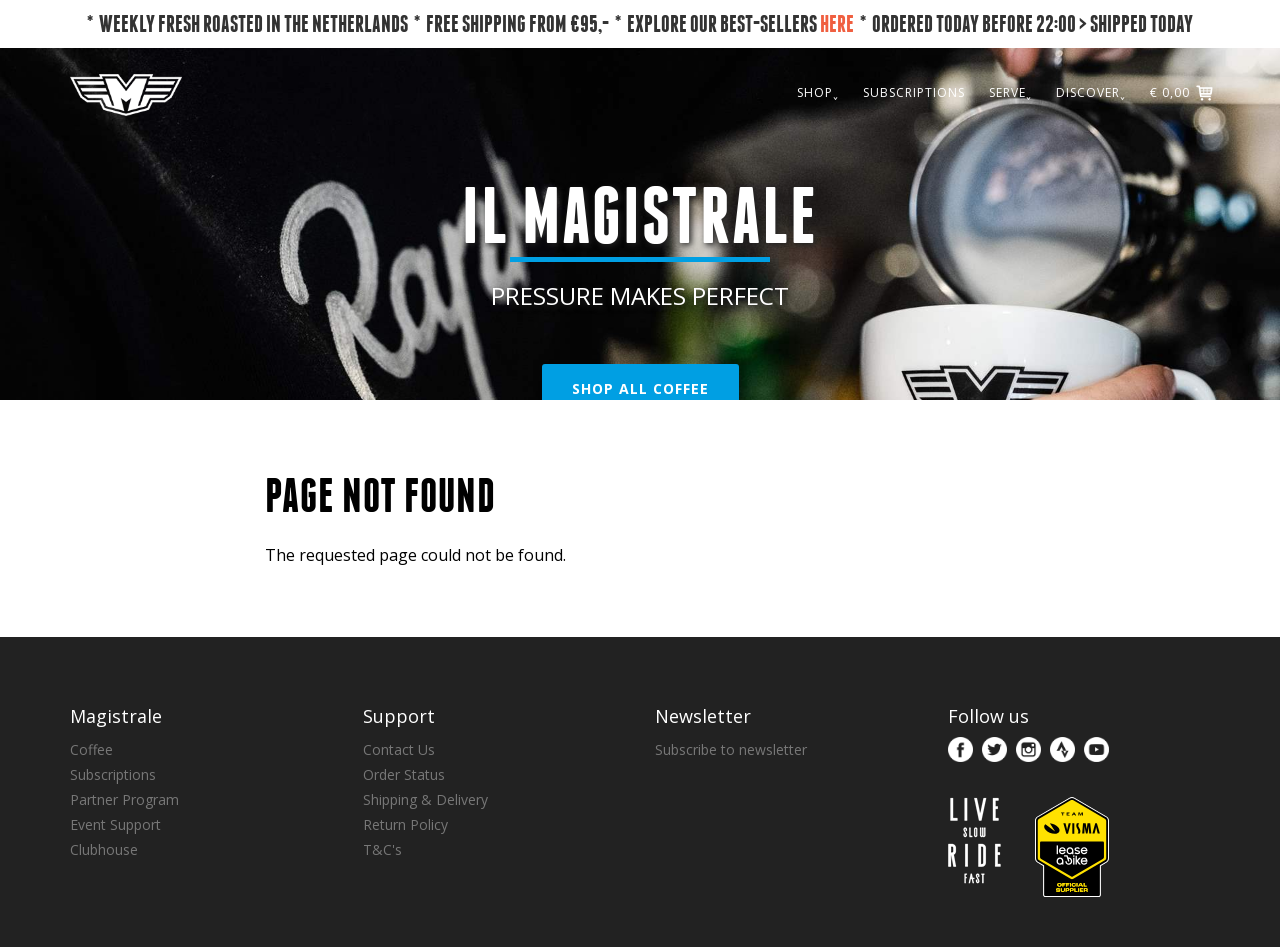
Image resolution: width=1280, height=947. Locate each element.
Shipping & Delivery (425, 799)
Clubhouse (104, 849)
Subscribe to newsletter (731, 749)
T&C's (382, 849)
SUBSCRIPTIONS (914, 92)
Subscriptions (113, 774)
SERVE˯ (1010, 92)
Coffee (91, 749)
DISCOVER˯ (1091, 92)
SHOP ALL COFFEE (640, 388)
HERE (837, 23)
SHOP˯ (818, 92)
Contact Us (399, 749)
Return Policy (405, 824)
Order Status (404, 774)
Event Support (115, 824)
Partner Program (124, 799)
